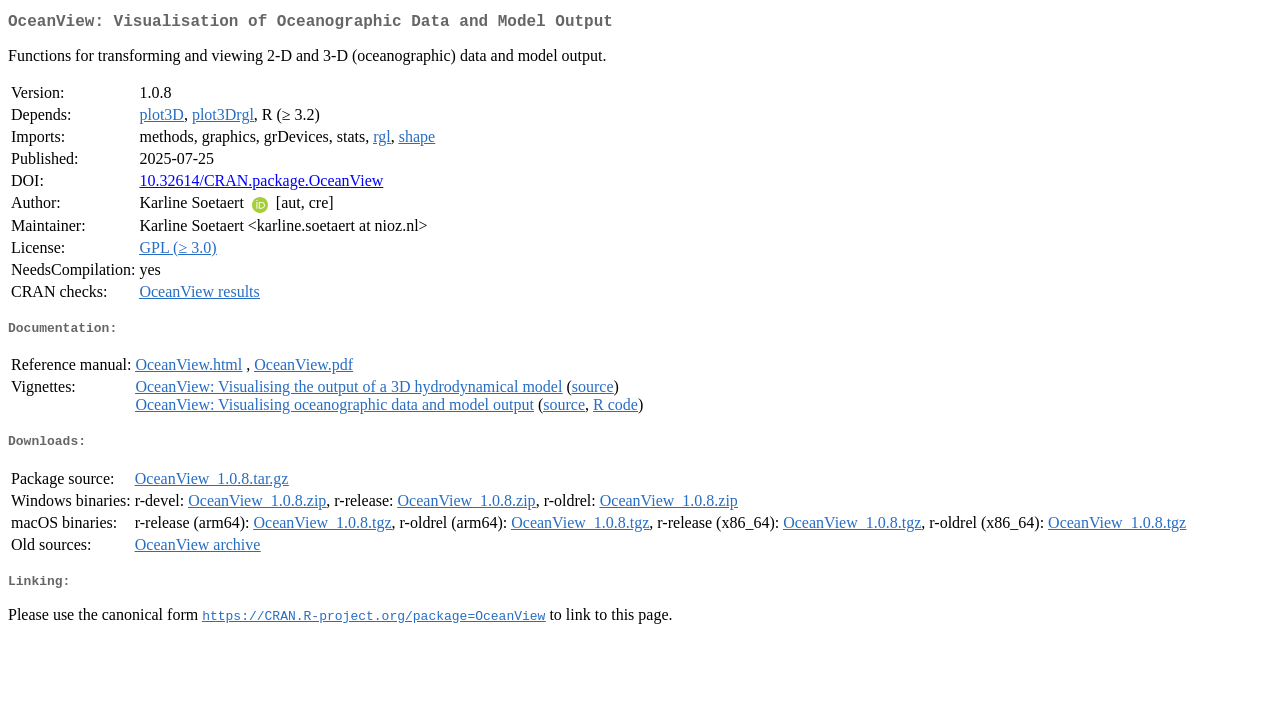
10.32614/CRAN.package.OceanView (261, 184)
